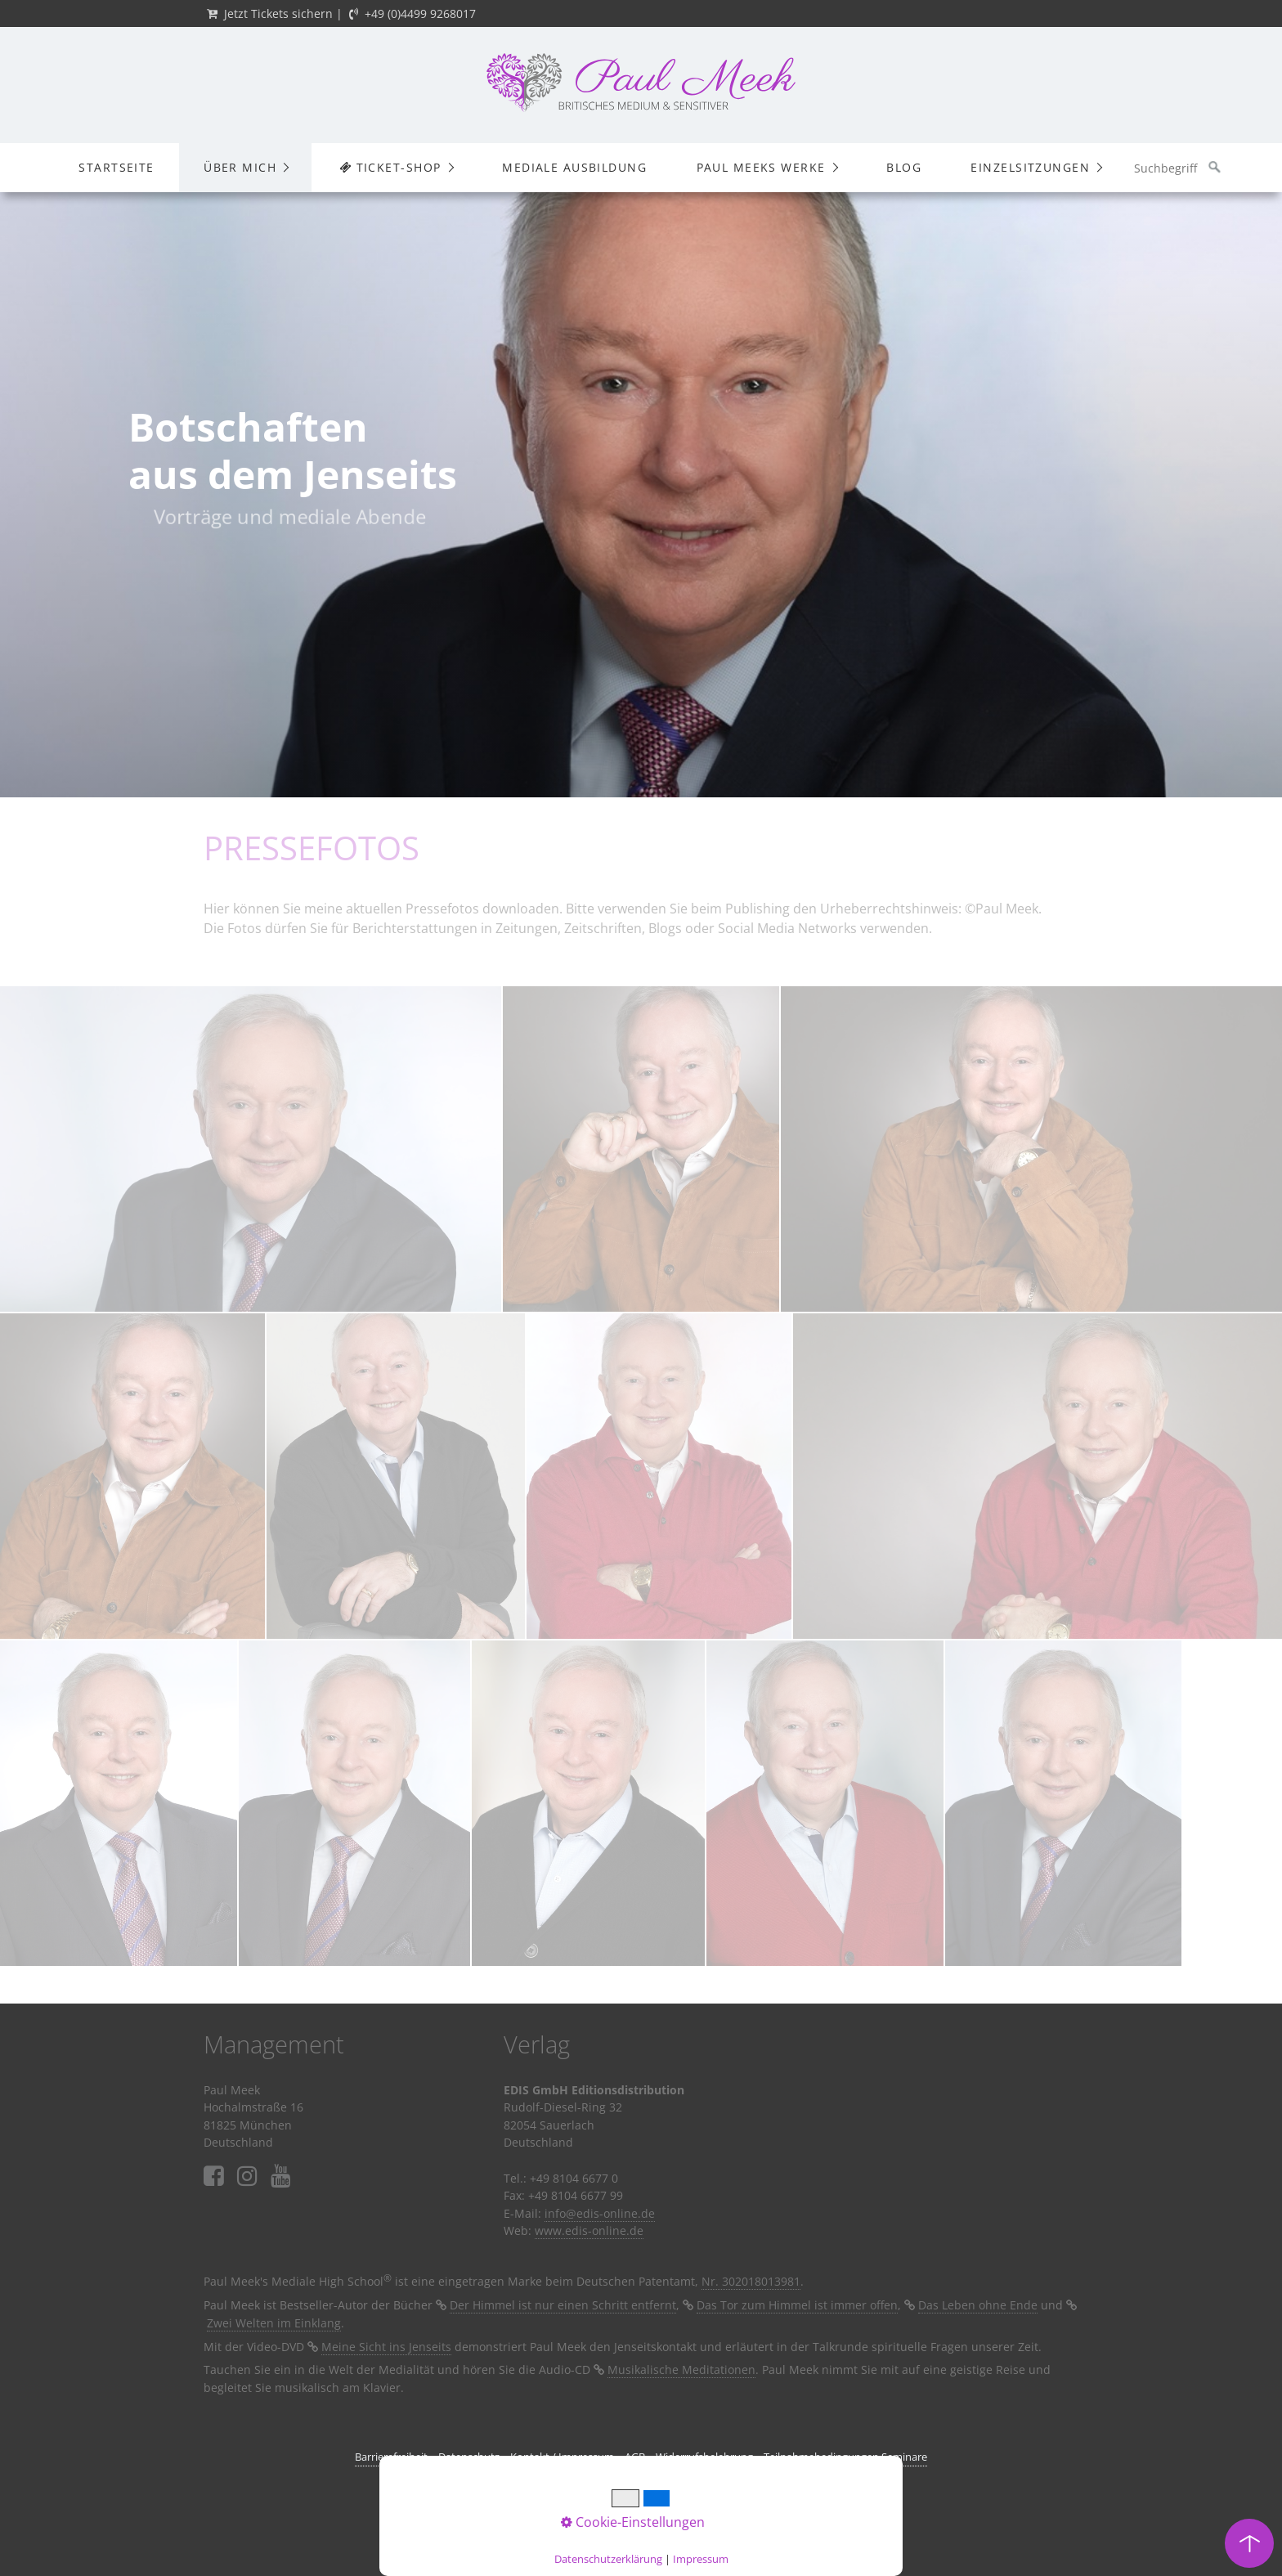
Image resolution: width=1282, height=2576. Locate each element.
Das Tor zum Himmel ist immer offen (797, 2305)
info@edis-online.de (600, 2213)
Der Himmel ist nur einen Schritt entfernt (563, 2305)
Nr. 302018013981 (751, 2281)
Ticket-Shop (390, 167)
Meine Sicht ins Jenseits (386, 2346)
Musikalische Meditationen (681, 2369)
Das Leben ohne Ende (978, 2305)
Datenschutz (469, 2456)
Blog (903, 167)
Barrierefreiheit (391, 2456)
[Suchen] (1215, 168)
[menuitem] (116, 167)
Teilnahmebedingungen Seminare (845, 2456)
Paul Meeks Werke (761, 167)
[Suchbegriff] (1177, 167)
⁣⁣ (281, 2176)
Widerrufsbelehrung (704, 2456)
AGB (635, 2456)
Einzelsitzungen (1030, 167)
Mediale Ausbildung (574, 167)
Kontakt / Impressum (562, 2456)
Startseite (116, 167)
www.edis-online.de (589, 2230)
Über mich (240, 167)
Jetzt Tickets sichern (278, 13)
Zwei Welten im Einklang (274, 2323)
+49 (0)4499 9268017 (420, 13)
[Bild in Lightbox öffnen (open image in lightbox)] (250, 1149)
